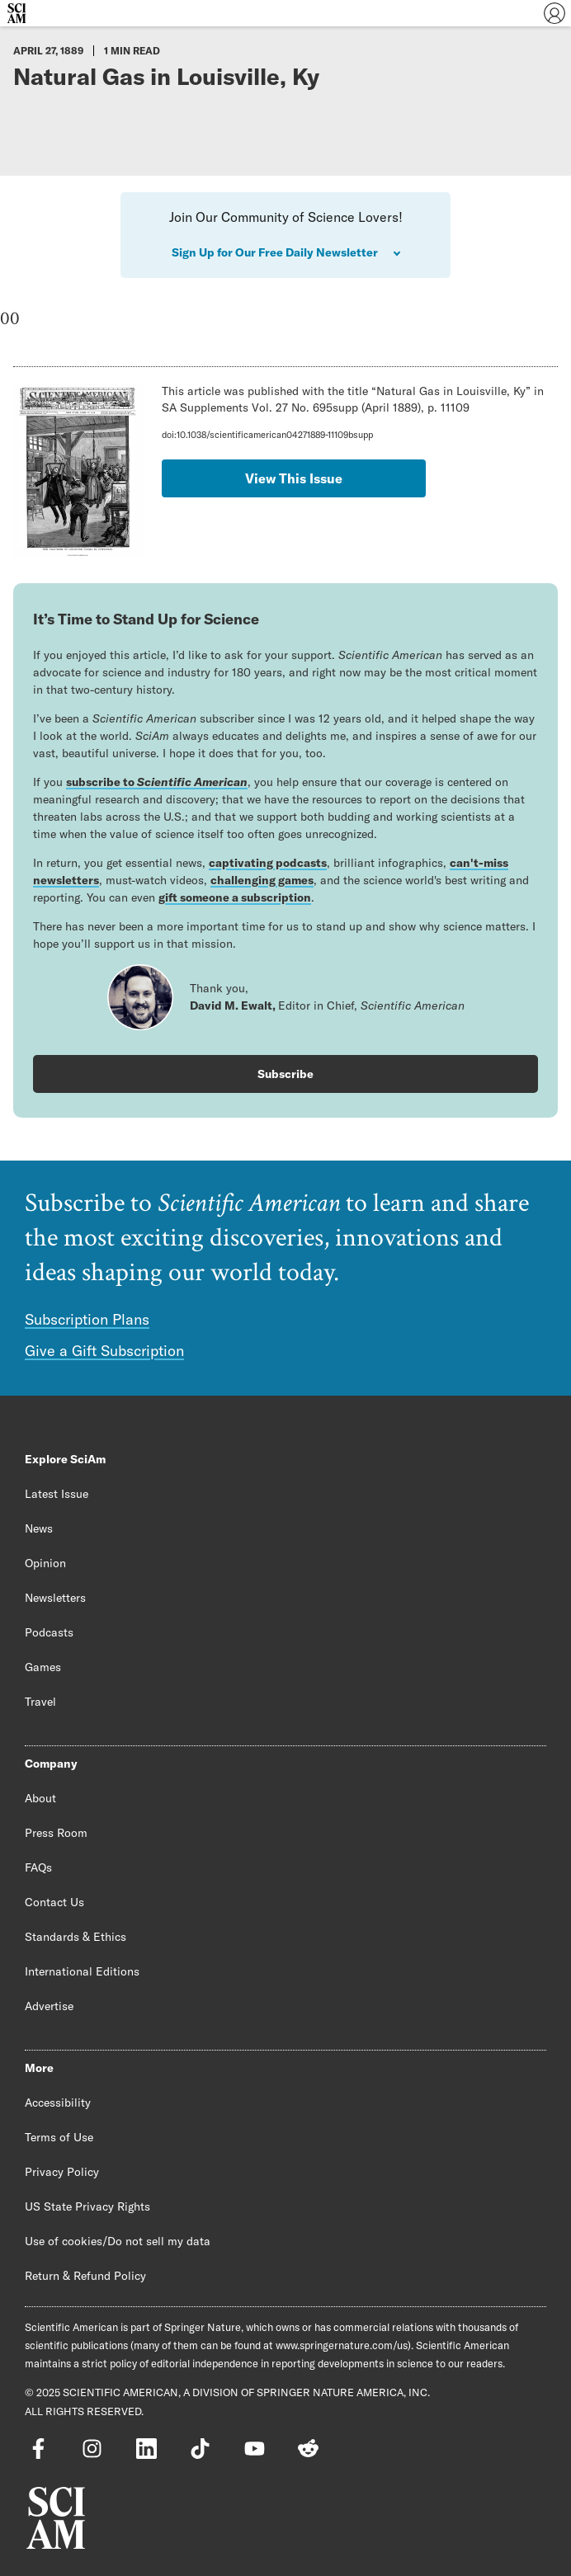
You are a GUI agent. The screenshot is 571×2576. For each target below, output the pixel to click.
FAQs (38, 1867)
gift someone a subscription (234, 897)
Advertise (49, 2006)
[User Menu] (554, 13)
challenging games (262, 880)
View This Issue (293, 478)
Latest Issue (56, 1493)
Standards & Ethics (75, 1936)
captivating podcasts (268, 862)
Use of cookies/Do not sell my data (117, 2241)
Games (43, 1667)
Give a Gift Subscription (104, 1350)
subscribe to (157, 782)
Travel (40, 1701)
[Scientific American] (16, 13)
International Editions (82, 1971)
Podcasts (49, 1632)
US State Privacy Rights (87, 2206)
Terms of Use (59, 2137)
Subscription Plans (87, 1319)
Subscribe (285, 1074)
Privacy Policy (62, 2171)
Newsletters (55, 1597)
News (39, 1528)
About (40, 1798)
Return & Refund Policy (85, 2275)
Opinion (45, 1563)
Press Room (56, 1832)
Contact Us (54, 1902)
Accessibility (58, 2102)
